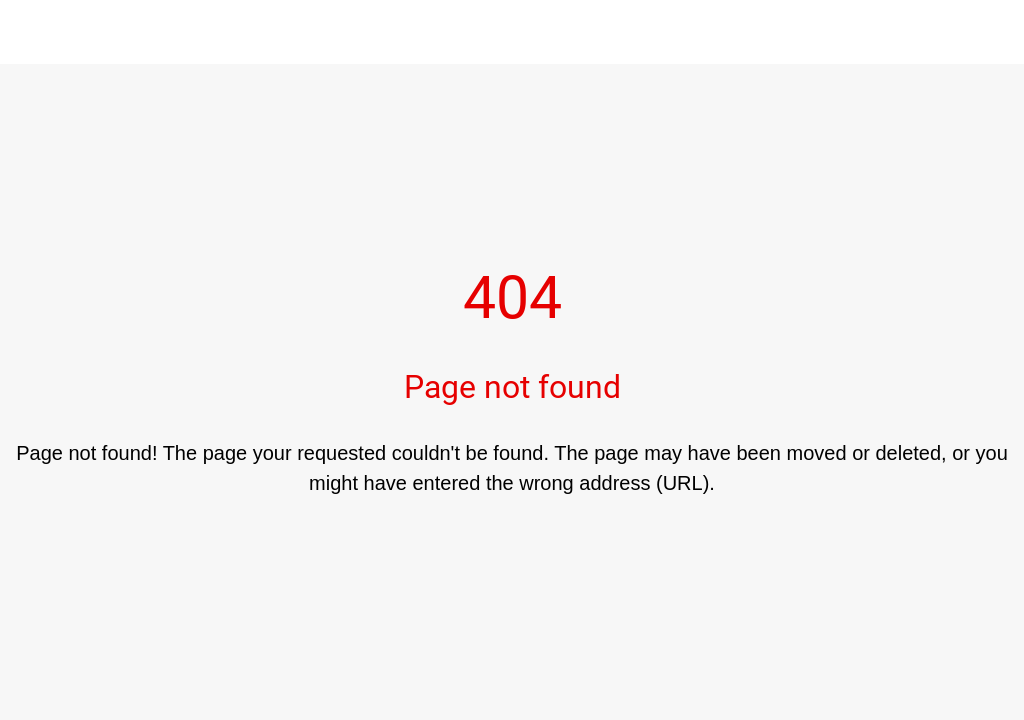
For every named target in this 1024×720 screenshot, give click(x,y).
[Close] (32, 32)
